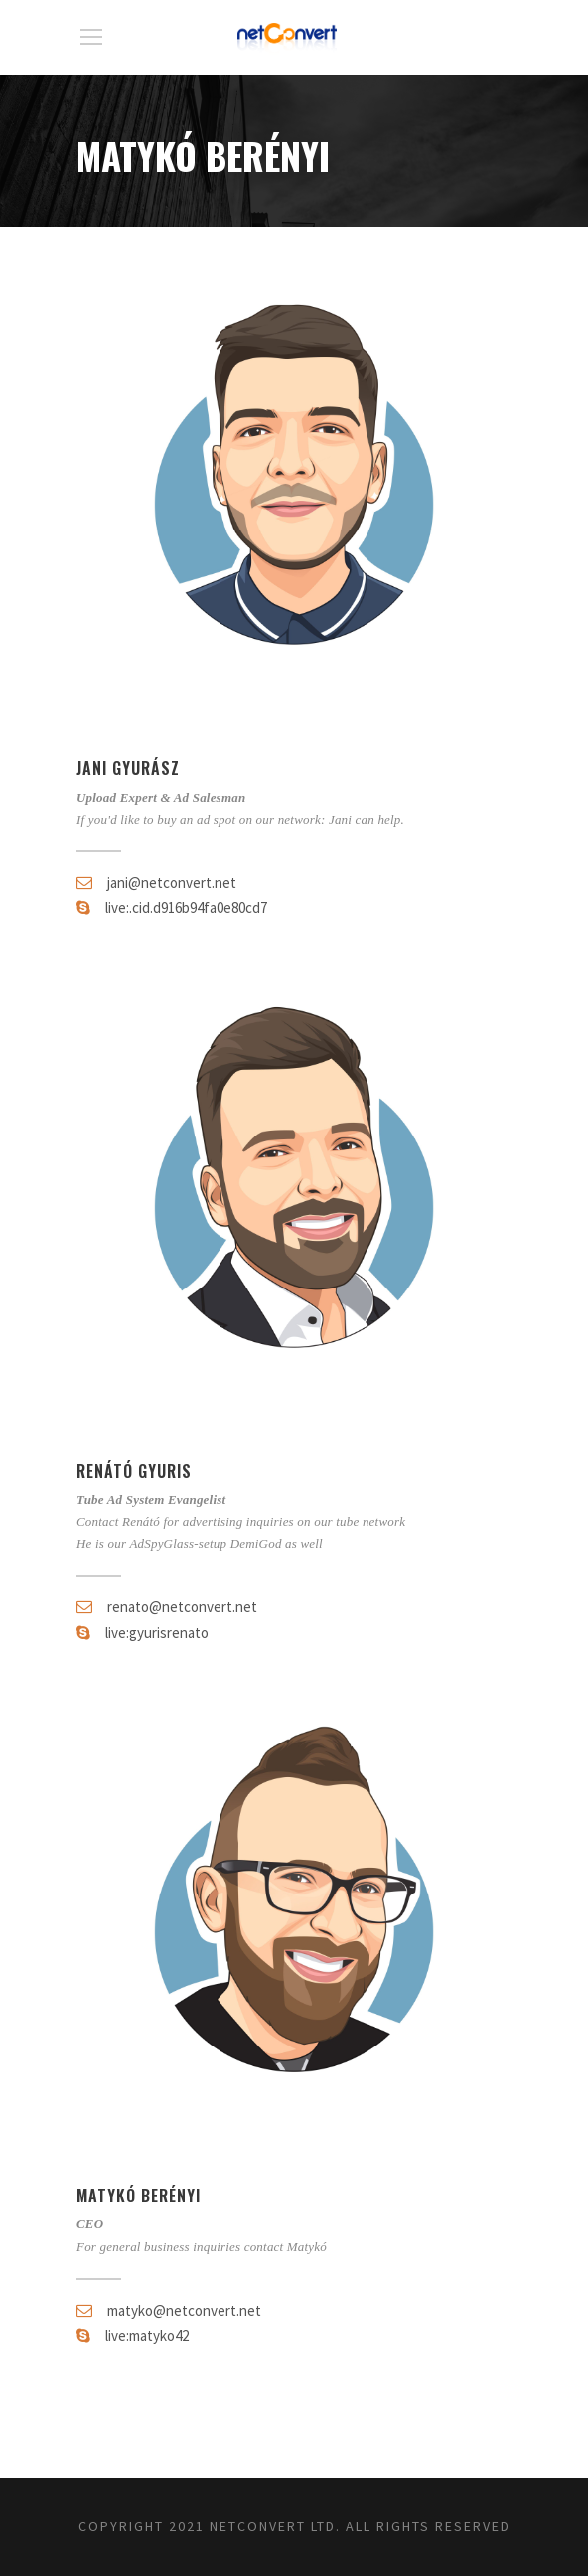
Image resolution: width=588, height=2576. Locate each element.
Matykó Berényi (138, 2195)
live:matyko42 (147, 2335)
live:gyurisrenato (157, 1632)
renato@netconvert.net (182, 1606)
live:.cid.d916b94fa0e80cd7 (186, 907)
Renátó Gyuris (134, 1471)
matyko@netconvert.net (184, 2310)
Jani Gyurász (128, 768)
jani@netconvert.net (171, 882)
